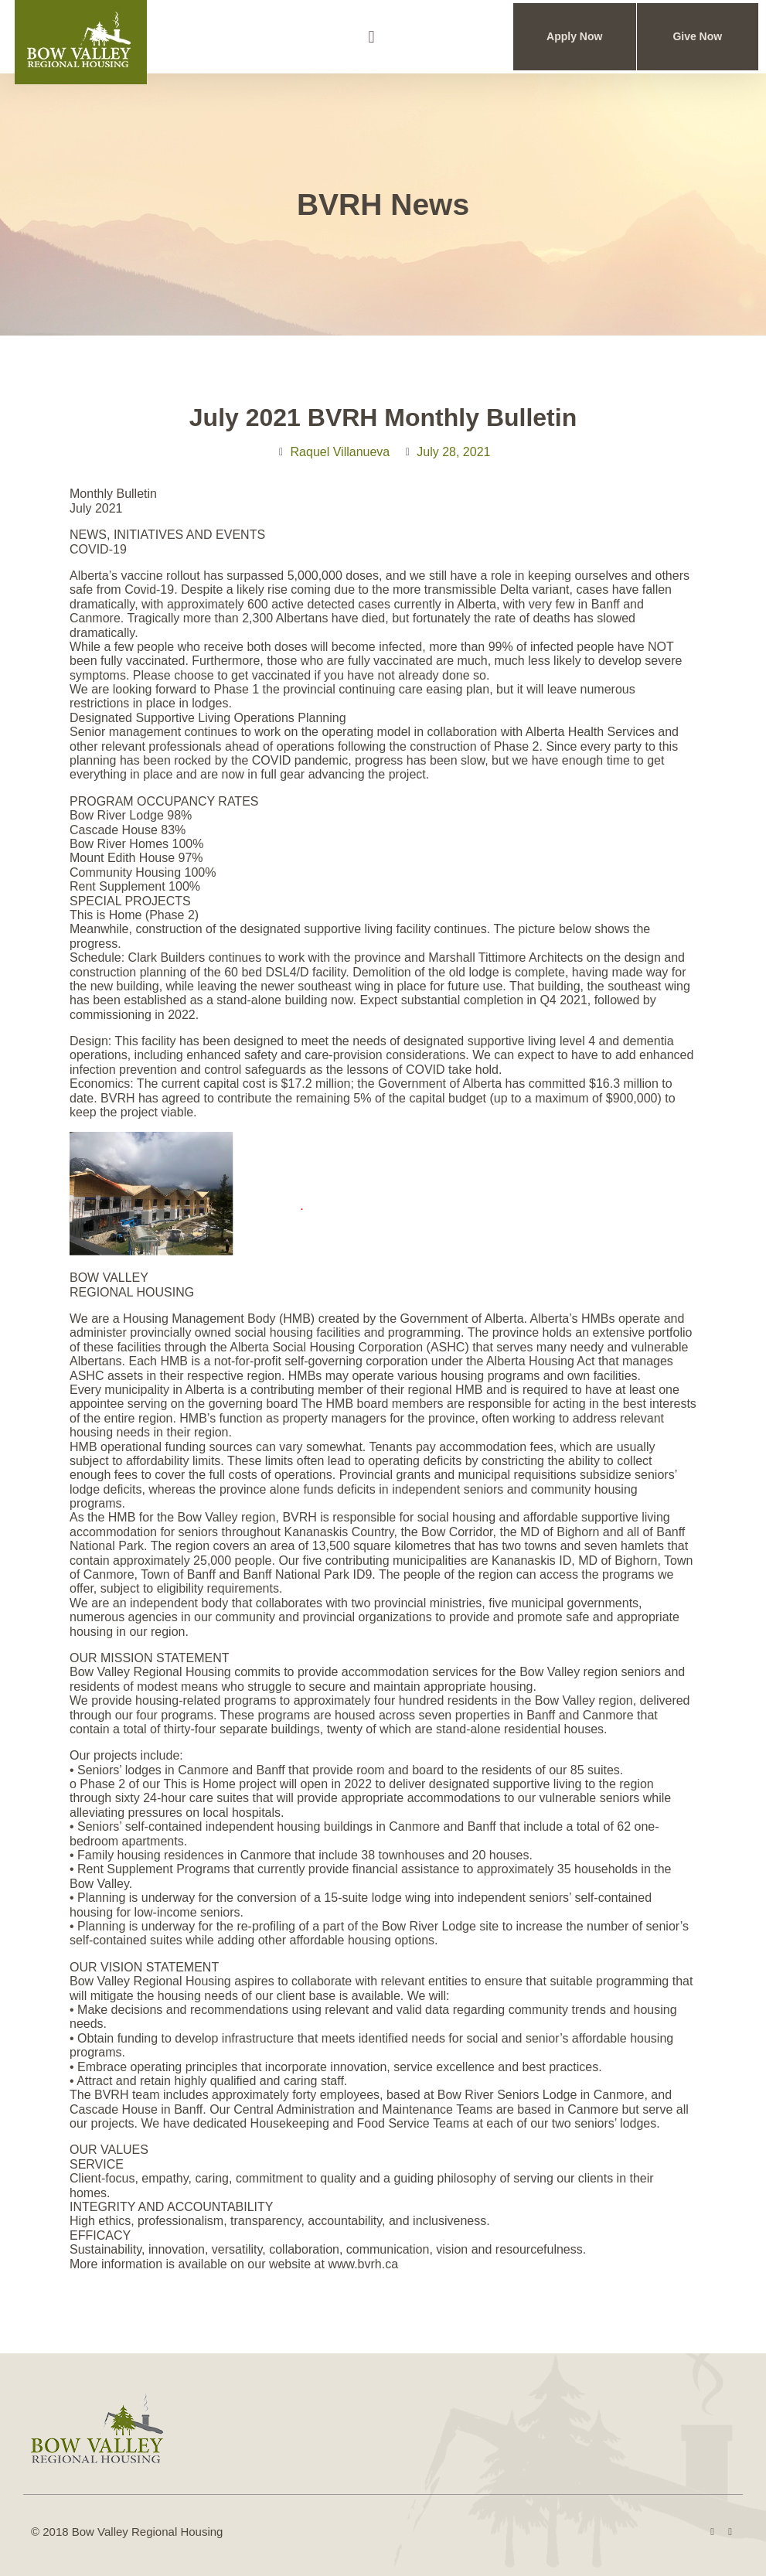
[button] (371, 36)
